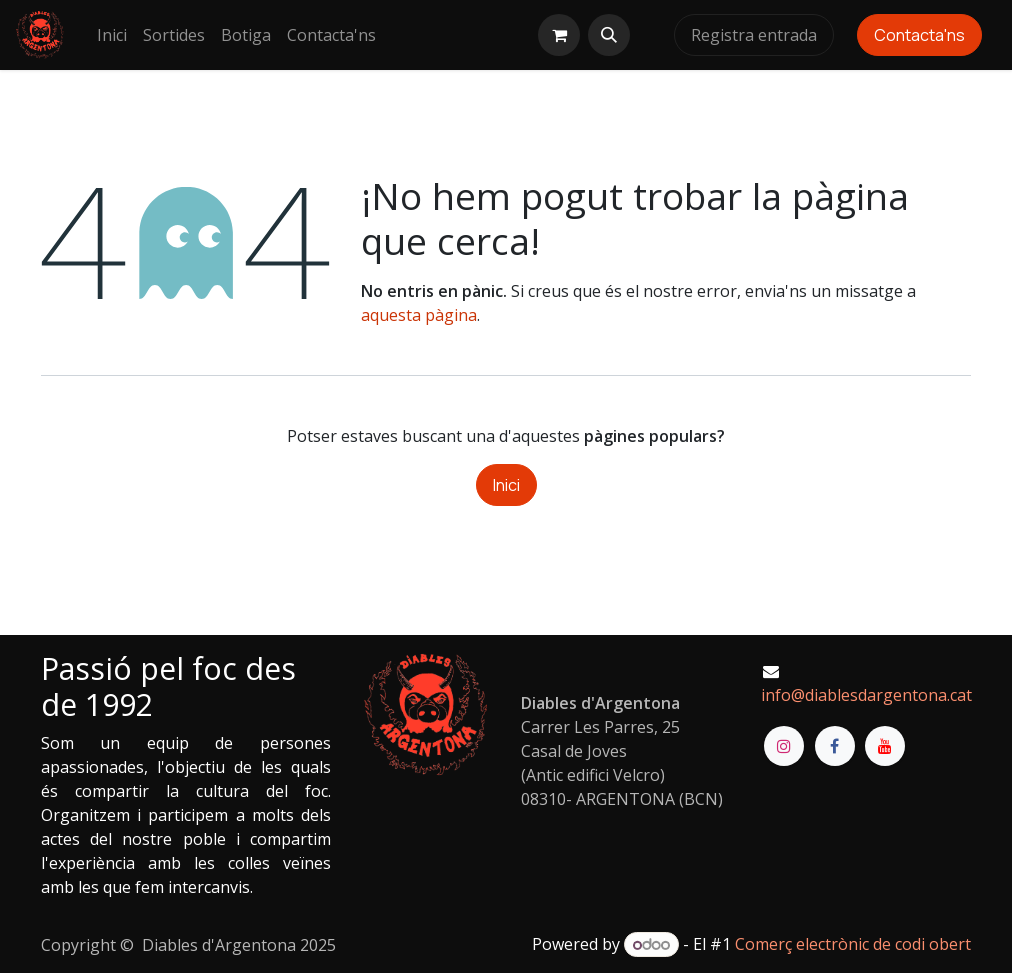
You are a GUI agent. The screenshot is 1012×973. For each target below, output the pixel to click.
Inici (506, 485)
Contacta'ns (919, 35)
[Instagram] (784, 746)
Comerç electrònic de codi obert (853, 944)
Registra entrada (754, 35)
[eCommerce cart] (559, 35)
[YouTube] (885, 746)
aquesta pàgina (419, 315)
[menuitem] (112, 35)
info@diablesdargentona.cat (866, 695)
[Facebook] (835, 746)
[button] (609, 35)
